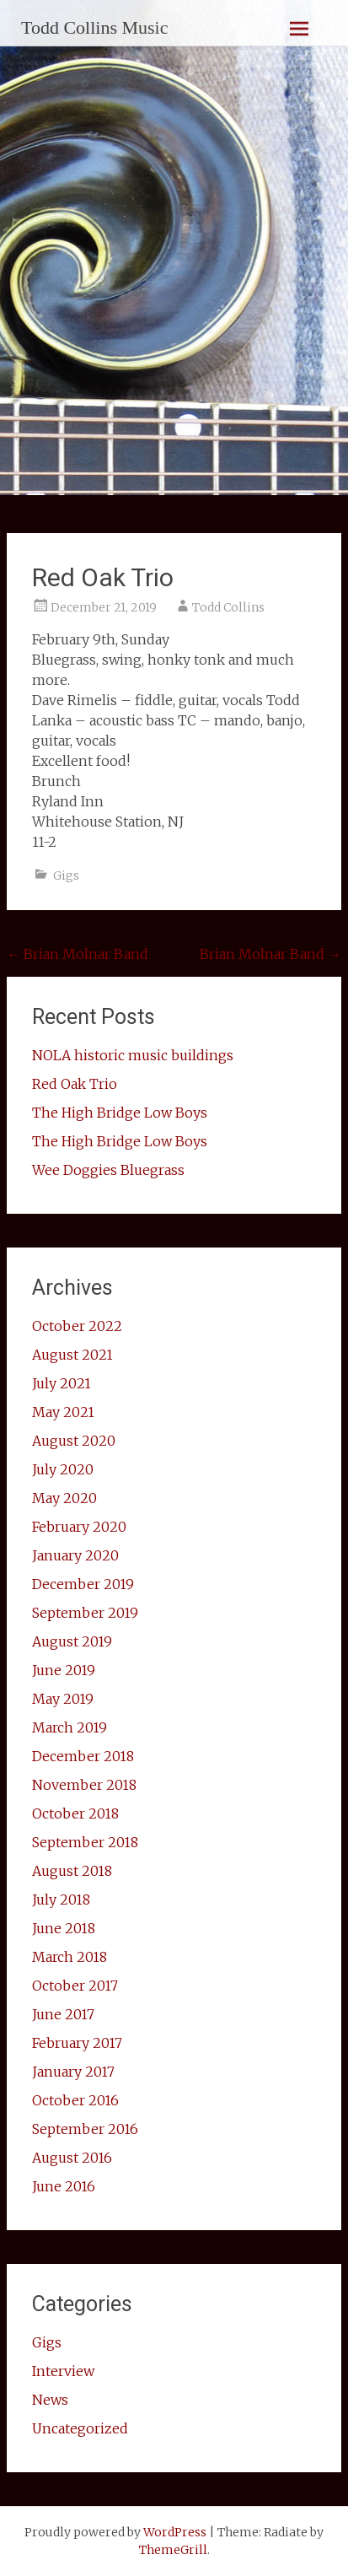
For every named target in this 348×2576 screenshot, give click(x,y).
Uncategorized (80, 2428)
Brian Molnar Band (77, 954)
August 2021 (72, 1354)
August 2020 (73, 1440)
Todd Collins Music (94, 27)
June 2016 (63, 2186)
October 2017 (75, 1985)
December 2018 (83, 1756)
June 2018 (63, 1928)
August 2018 (72, 1870)
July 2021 (61, 1383)
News (50, 2399)
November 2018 (84, 1784)
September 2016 (85, 2129)
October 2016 (75, 2100)
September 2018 (85, 1842)
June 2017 (63, 2014)
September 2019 (85, 1612)
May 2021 (63, 1412)
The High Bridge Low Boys (119, 1112)
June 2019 (63, 1670)
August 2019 (72, 1641)
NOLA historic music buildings (132, 1055)
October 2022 (77, 1326)
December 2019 (83, 1584)
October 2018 (75, 1813)
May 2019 (63, 1698)
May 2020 (64, 1498)
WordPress (174, 2532)
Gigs (66, 875)
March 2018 (69, 1956)
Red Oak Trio (74, 1083)
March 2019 (69, 1727)
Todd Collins (228, 607)
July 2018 (61, 1899)
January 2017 (73, 2071)
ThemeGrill (173, 2549)
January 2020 (75, 1555)
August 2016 (72, 2157)
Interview (63, 2371)
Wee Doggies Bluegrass (108, 1169)
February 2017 (77, 2042)
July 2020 (63, 1469)
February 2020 (79, 1526)
